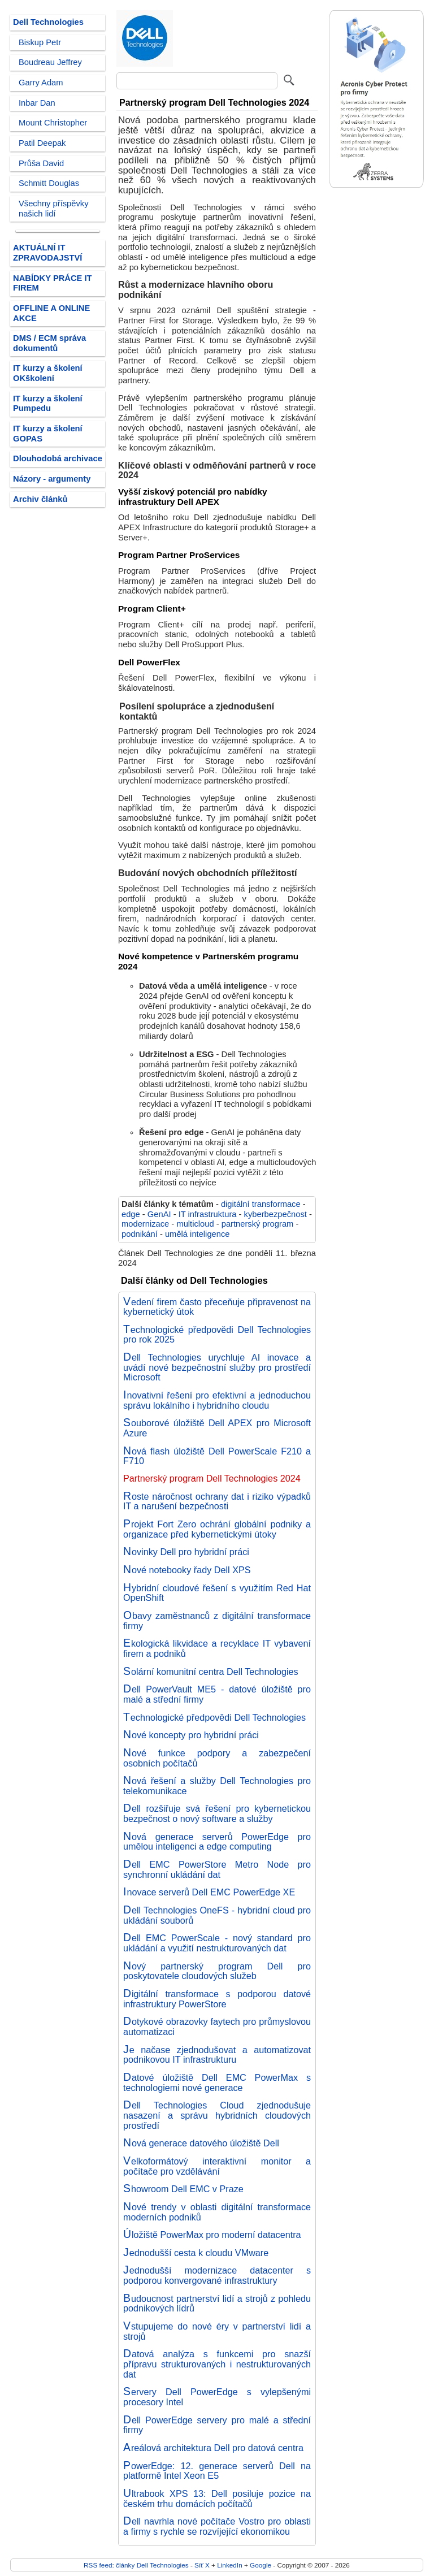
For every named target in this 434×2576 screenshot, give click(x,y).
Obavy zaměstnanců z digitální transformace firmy (217, 1620)
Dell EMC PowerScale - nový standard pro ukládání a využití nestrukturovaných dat (217, 1943)
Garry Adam (41, 82)
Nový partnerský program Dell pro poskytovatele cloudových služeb (217, 1971)
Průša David (41, 163)
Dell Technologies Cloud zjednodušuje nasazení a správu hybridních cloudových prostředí (217, 2115)
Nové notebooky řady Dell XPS (187, 1570)
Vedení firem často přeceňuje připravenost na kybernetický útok (217, 1307)
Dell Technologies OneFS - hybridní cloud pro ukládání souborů (217, 1915)
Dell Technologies (48, 22)
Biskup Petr (40, 42)
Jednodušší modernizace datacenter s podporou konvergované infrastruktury (217, 2275)
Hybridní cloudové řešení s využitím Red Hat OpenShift (217, 1593)
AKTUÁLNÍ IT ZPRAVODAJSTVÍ (47, 252)
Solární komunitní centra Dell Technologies (210, 1671)
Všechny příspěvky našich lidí (54, 208)
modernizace (145, 1223)
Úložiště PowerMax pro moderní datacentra (212, 2234)
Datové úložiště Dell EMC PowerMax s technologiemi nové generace (217, 2082)
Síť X (202, 2565)
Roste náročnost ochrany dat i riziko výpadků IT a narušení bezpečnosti (217, 1501)
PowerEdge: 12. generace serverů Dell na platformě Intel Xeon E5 (217, 2471)
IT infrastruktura (208, 1214)
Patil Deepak (42, 143)
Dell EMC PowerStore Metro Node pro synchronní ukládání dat (217, 1869)
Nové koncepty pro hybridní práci (191, 1735)
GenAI (159, 1214)
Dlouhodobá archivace (57, 458)
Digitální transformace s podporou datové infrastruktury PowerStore (217, 1999)
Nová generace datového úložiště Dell (201, 2143)
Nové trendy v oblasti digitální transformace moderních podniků (217, 2212)
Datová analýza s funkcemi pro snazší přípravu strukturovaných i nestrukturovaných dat (217, 2364)
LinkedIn (229, 2565)
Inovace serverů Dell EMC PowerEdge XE (209, 1892)
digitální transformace (261, 1204)
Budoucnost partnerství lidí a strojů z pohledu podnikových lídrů (217, 2303)
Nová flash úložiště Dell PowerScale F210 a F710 (217, 1456)
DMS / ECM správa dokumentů (49, 343)
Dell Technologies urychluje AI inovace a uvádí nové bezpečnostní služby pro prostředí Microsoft (217, 1367)
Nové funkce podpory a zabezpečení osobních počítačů (217, 1758)
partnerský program (258, 1223)
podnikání (139, 1234)
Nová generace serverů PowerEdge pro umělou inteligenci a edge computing (217, 1842)
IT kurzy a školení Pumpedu (48, 403)
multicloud (195, 1223)
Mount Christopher (53, 122)
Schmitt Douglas (49, 183)
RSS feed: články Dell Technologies (136, 2565)
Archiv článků (40, 499)
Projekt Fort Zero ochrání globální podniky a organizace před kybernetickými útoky (217, 1529)
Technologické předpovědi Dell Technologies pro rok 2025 (217, 1334)
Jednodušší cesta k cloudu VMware (195, 2253)
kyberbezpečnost (275, 1214)
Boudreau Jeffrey (50, 62)
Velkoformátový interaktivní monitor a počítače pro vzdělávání (217, 2166)
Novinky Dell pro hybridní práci (186, 1552)
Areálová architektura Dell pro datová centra (213, 2448)
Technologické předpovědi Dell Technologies (214, 1717)
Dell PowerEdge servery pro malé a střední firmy (217, 2425)
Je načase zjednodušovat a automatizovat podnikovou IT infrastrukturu (217, 2055)
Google (260, 2565)
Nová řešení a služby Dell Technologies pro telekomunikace (217, 1786)
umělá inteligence (197, 1234)
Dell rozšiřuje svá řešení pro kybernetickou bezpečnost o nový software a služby (217, 1813)
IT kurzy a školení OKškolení (48, 373)
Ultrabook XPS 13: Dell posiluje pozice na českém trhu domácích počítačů (217, 2498)
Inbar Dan (37, 102)
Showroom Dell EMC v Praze (183, 2189)
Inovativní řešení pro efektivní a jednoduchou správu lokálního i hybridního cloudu (217, 1400)
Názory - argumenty (51, 478)
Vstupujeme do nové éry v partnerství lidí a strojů (217, 2331)
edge (130, 1214)
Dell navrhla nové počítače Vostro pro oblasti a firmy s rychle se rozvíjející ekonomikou (217, 2526)
